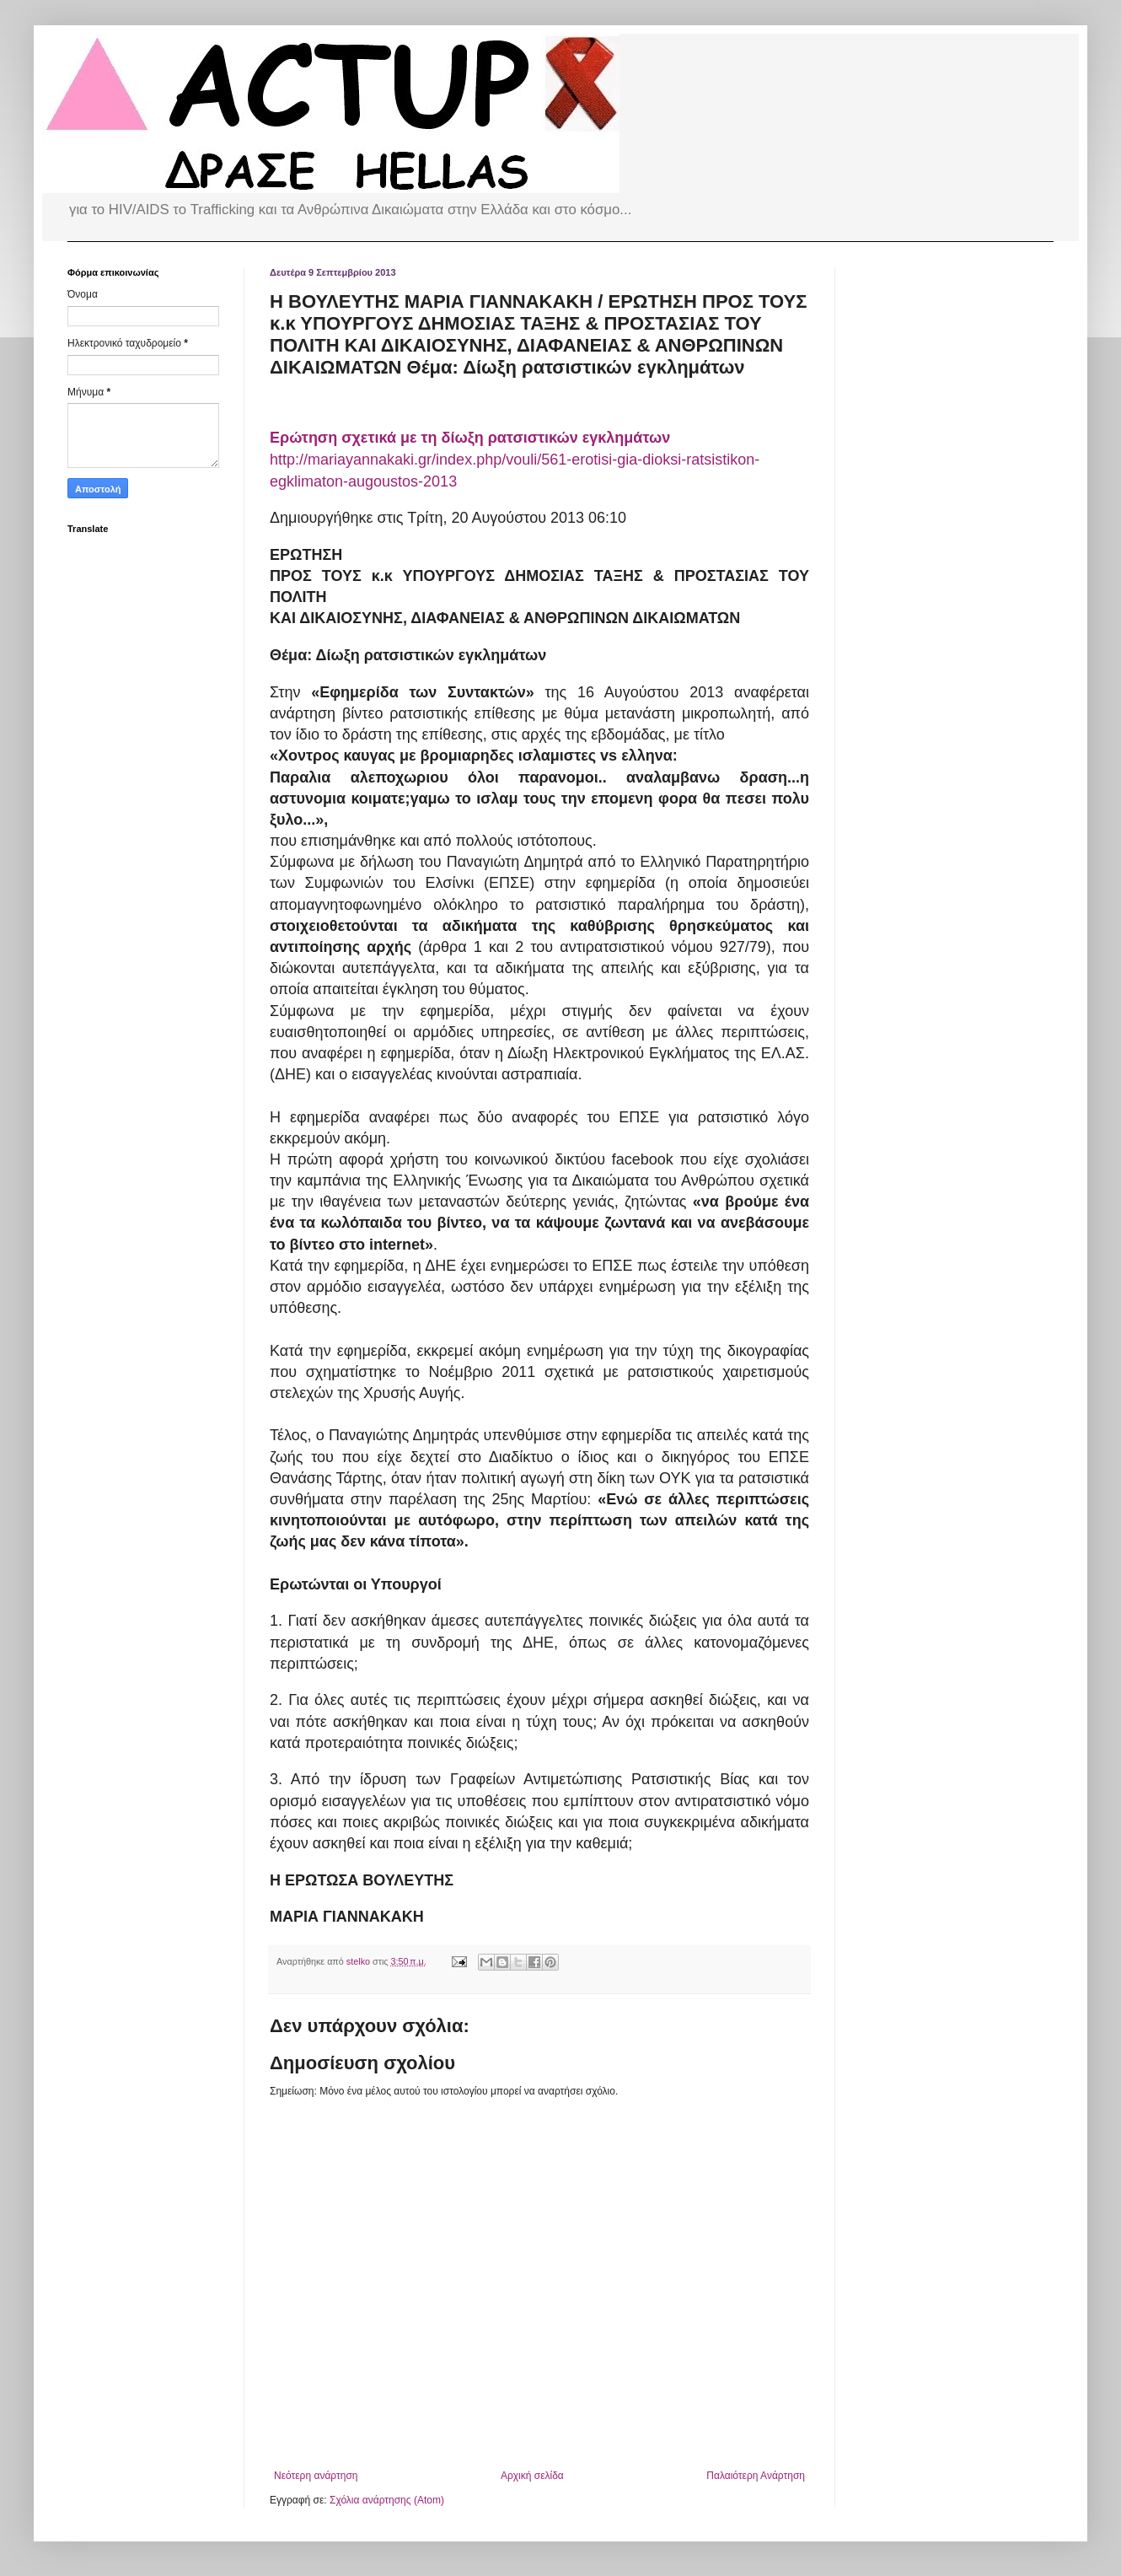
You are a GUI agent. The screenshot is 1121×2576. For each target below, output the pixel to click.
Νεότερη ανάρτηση (315, 2476)
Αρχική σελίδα (532, 2476)
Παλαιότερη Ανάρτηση (755, 2476)
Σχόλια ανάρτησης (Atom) (387, 2500)
